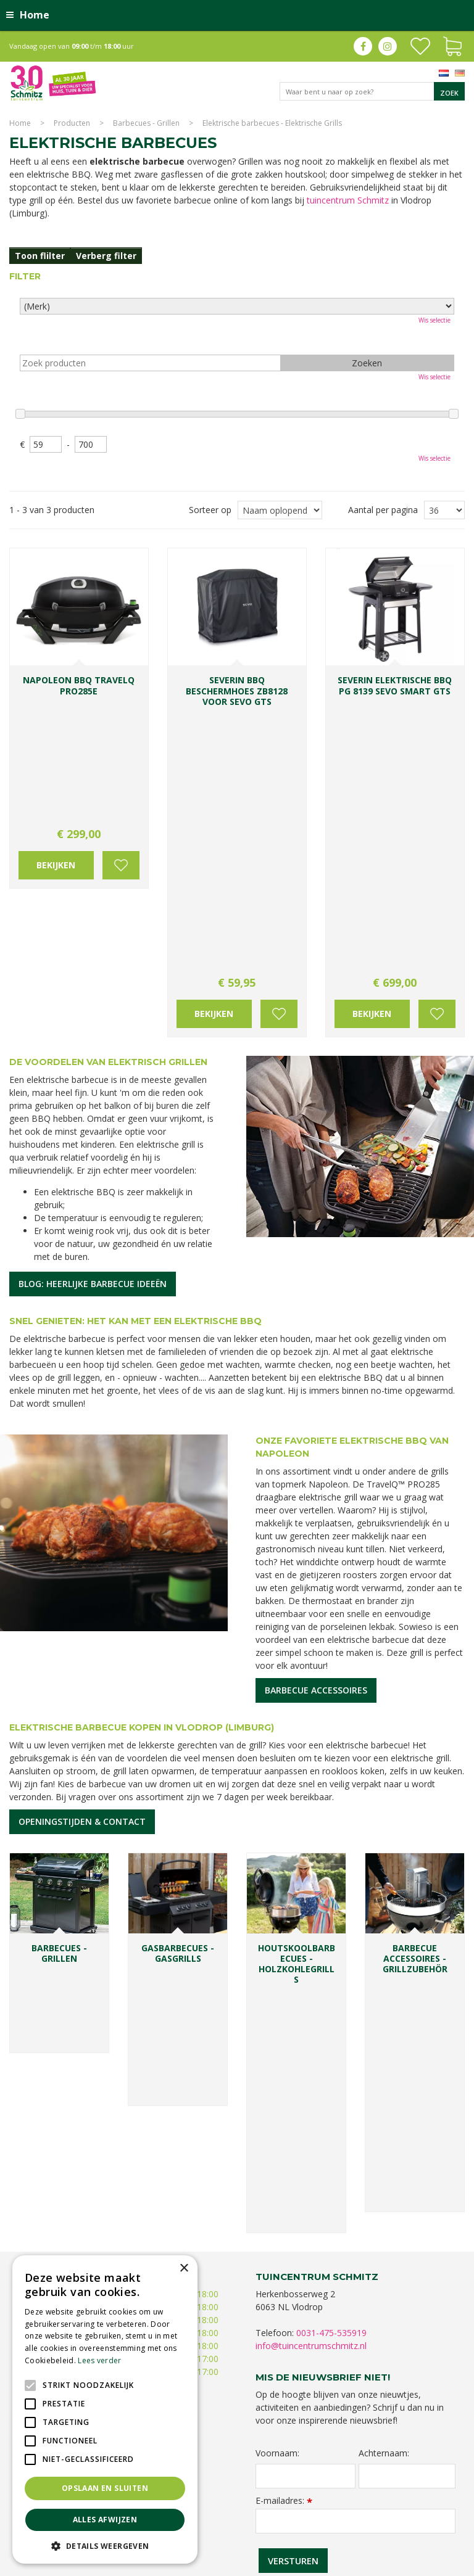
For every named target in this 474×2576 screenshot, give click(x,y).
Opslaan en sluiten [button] (105, 2488)
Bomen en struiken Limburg (314, 2506)
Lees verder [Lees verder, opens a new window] (99, 2360)
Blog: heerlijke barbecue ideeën (93, 1018)
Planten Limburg (234, 2506)
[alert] (105, 2409)
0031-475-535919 (331, 1829)
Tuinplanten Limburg (403, 2506)
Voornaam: (277, 1950)
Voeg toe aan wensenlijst (120, 749)
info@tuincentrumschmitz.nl (311, 1842)
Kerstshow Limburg (222, 2519)
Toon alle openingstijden (68, 1906)
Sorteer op (210, 510)
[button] (105, 2545)
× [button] (183, 2268)
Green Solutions (351, 2563)
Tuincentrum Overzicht (425, 2563)
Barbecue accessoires (316, 1425)
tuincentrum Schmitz (348, 200)
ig (387, 46)
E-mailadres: (284, 1997)
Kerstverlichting (287, 2519)
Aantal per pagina (383, 510)
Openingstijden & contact (82, 1556)
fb (363, 46)
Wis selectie (434, 320)
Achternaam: (384, 1950)
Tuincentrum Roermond (327, 2531)
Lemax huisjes (342, 2519)
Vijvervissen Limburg (407, 2519)
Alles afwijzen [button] (105, 2519)
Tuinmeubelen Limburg (241, 2531)
